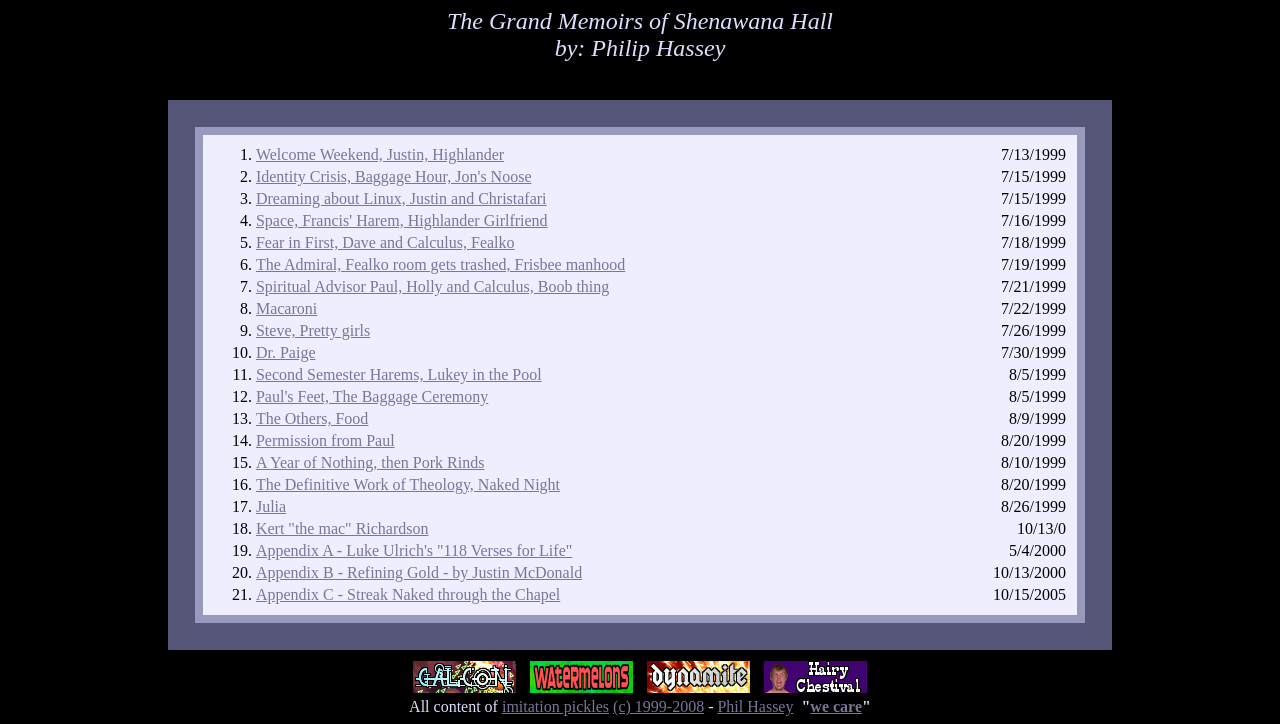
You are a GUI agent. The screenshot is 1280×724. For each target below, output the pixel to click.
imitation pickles (555, 706)
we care (836, 706)
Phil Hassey (755, 706)
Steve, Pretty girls (313, 330)
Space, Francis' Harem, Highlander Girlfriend (402, 220)
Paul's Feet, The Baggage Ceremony (372, 396)
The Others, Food (312, 418)
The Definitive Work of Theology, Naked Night (408, 484)
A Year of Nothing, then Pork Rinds (370, 462)
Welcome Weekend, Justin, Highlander (380, 154)
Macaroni (286, 308)
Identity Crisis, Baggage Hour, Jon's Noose (394, 176)
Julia (271, 506)
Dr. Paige (286, 352)
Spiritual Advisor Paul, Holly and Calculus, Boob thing (432, 286)
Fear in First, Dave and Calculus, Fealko (385, 242)
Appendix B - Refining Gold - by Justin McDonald (419, 572)
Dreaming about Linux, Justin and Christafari (401, 198)
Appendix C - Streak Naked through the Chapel (408, 594)
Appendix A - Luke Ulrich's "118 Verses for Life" (414, 550)
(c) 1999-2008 (658, 706)
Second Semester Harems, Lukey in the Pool (399, 374)
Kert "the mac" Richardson (342, 528)
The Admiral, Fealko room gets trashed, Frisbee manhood (440, 264)
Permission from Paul (325, 440)
